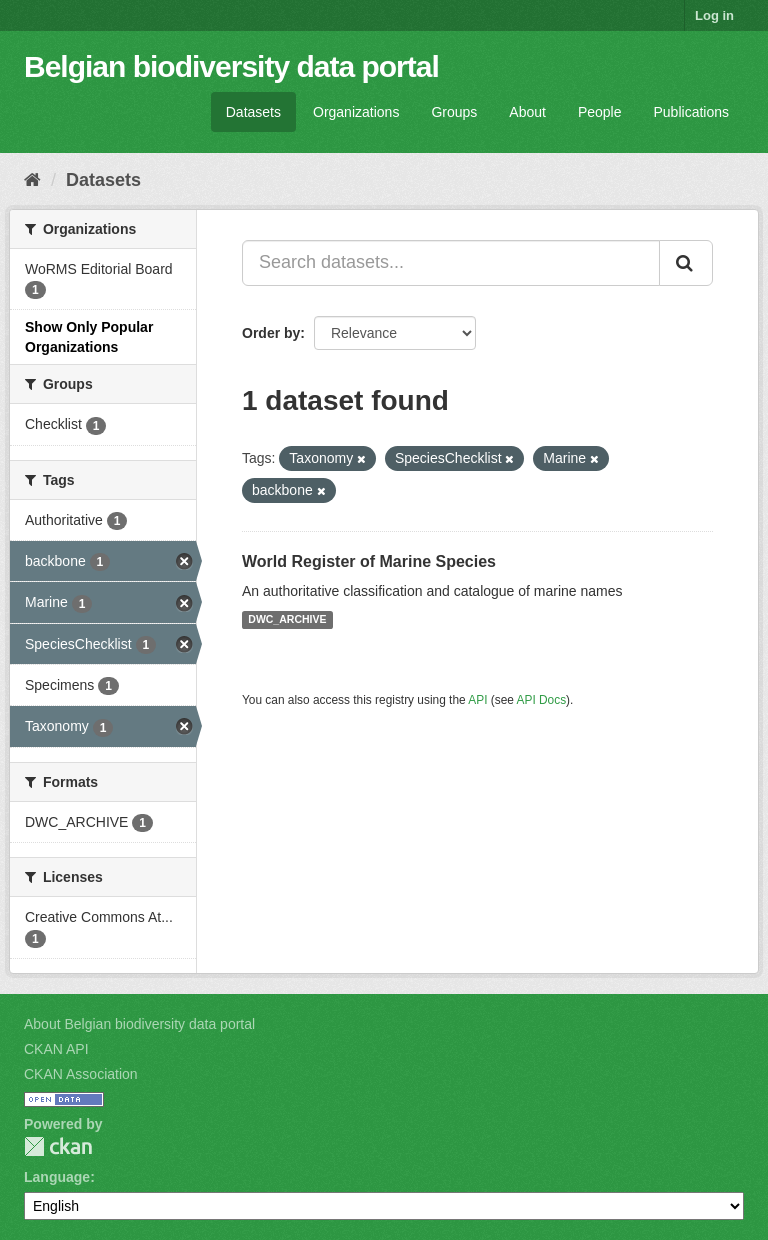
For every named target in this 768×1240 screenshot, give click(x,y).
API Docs (542, 700)
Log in (714, 15)
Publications (692, 112)
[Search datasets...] (451, 263)
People (600, 112)
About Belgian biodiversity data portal (139, 1024)
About (527, 112)
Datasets (253, 112)
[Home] (32, 180)
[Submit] (686, 263)
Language (57, 1177)
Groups (454, 112)
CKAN (58, 1146)
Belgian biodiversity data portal (231, 66)
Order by (271, 333)
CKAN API (56, 1049)
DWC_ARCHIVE (287, 620)
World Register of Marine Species (369, 561)
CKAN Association (81, 1074)
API (477, 700)
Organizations (356, 112)
